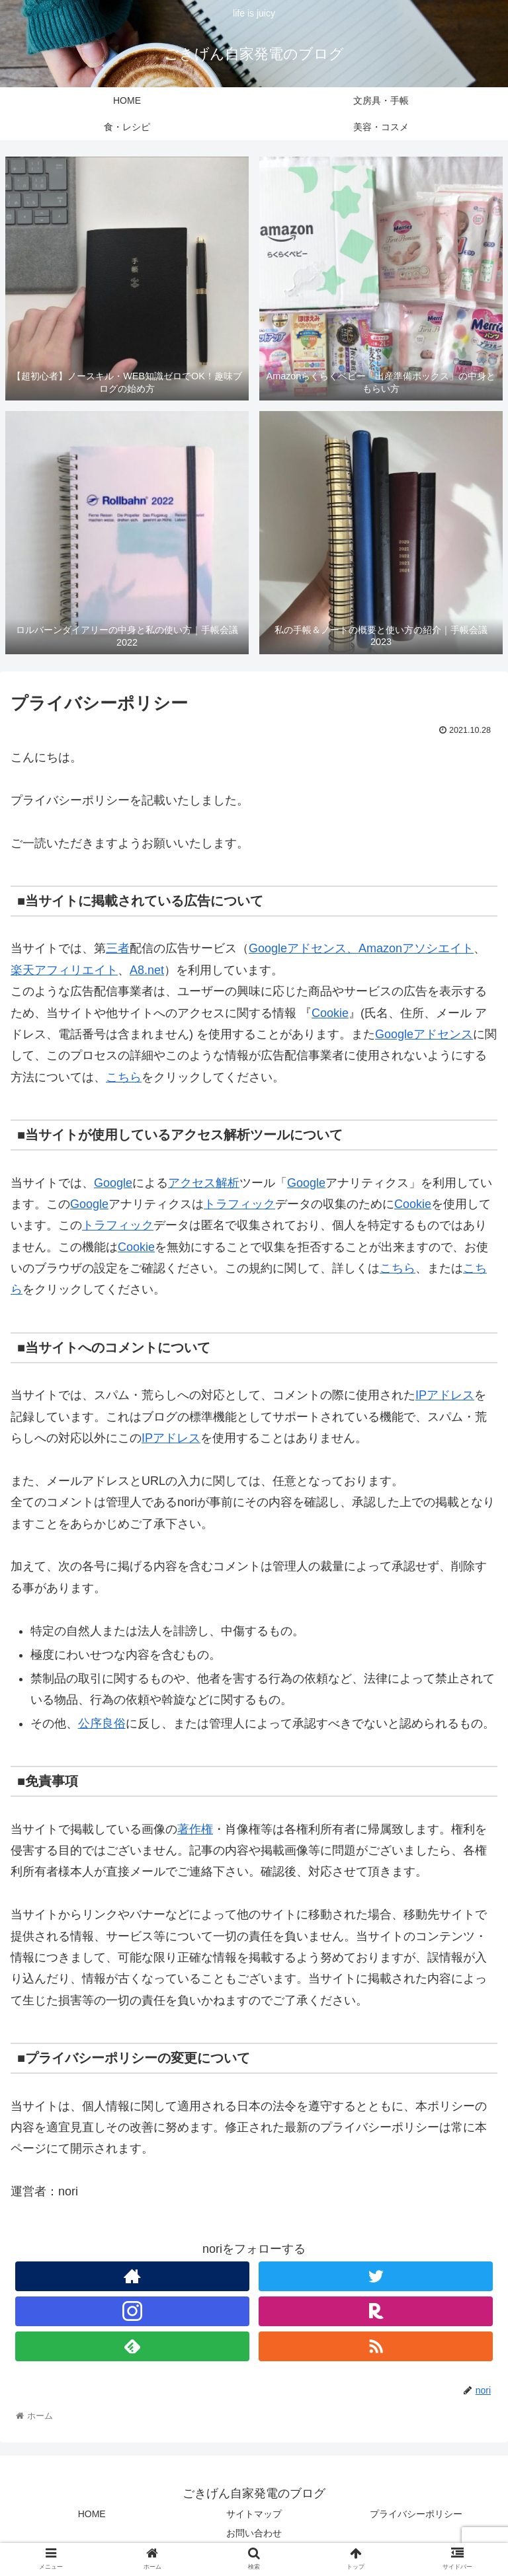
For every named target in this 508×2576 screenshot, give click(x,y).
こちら (124, 1077)
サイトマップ (254, 2514)
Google (113, 1183)
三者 (118, 948)
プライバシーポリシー (416, 2514)
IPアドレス (444, 1395)
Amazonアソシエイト (416, 948)
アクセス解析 (203, 1183)
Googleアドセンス (298, 948)
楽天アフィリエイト (64, 970)
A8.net (147, 970)
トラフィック (239, 1204)
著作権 (195, 1829)
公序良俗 (102, 1723)
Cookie (330, 1013)
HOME (92, 2514)
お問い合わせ (254, 2533)
